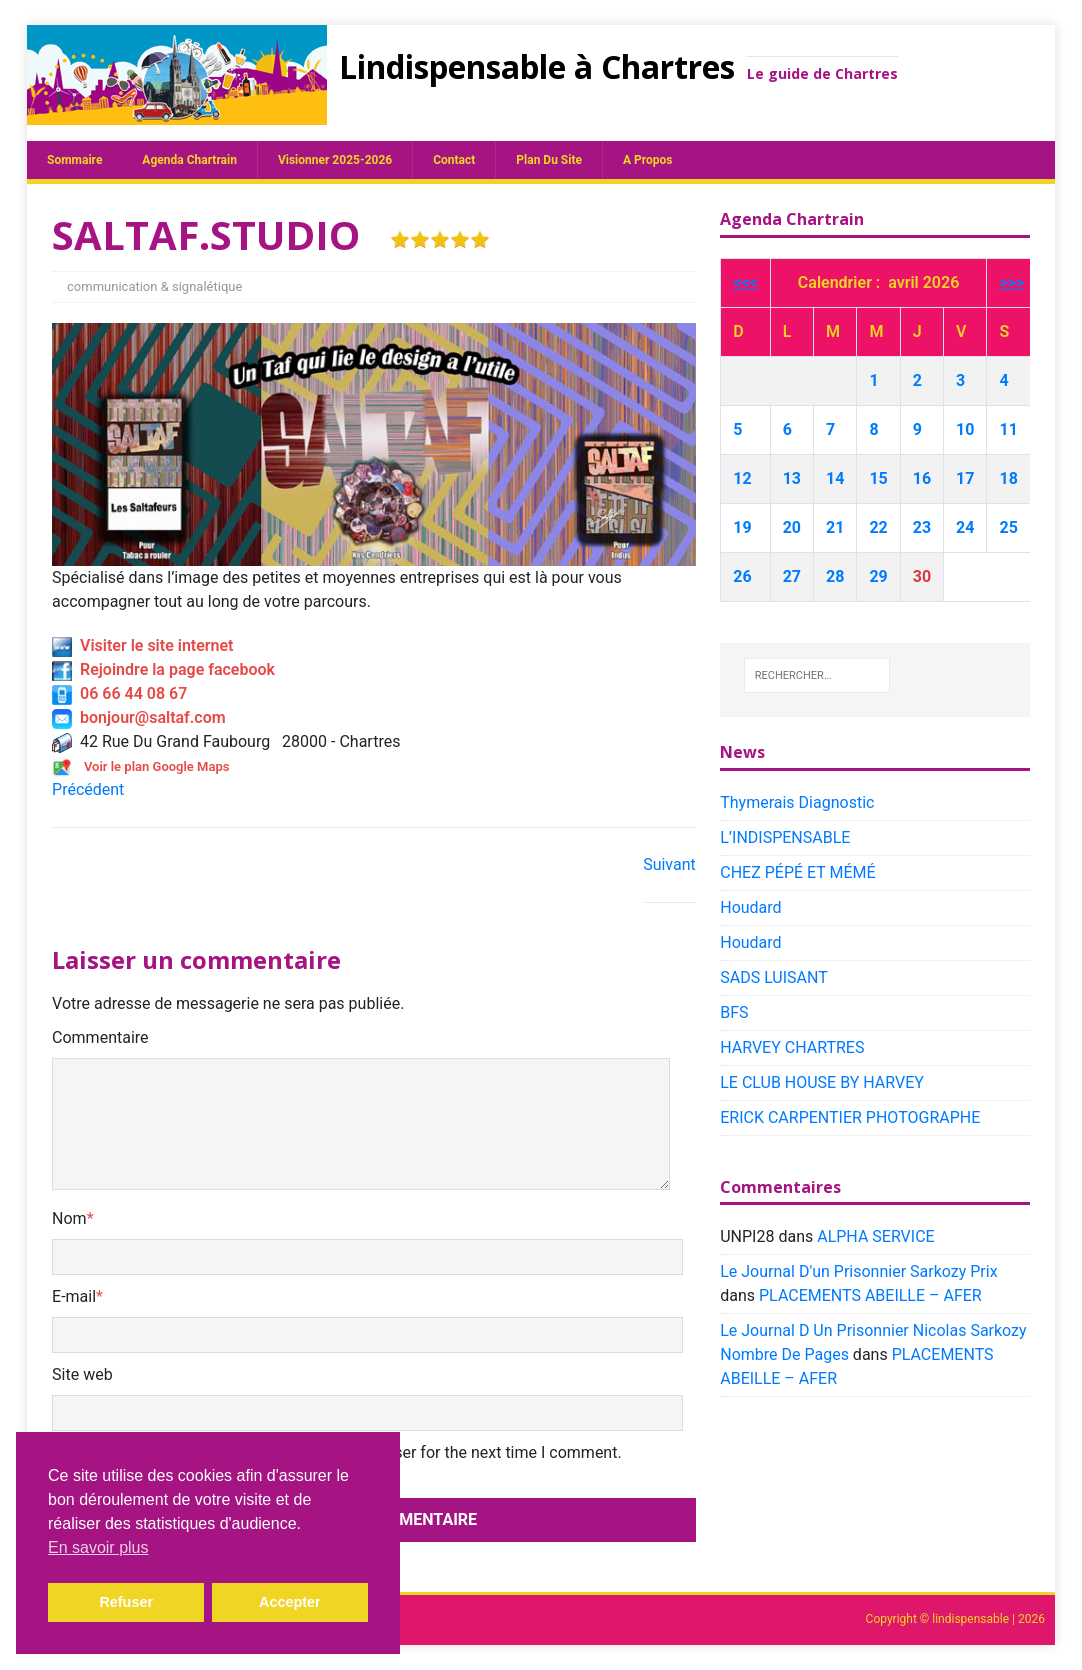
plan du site (549, 160)
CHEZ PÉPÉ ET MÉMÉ (797, 872)
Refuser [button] (126, 1602)
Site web (82, 1374)
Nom (69, 1218)
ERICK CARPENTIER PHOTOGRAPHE (850, 1117)
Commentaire (100, 1037)
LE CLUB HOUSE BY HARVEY (822, 1082)
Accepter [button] (290, 1602)
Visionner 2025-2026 (335, 160)
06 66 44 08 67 (119, 693)
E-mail (74, 1296)
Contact (454, 160)
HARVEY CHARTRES (792, 1047)
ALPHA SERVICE (875, 1236)
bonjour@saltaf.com (139, 717)
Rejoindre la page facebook (163, 669)
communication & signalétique (154, 286)
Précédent (88, 789)
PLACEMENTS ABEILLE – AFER (870, 1295)
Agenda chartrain (189, 160)
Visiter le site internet (142, 645)
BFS (734, 1012)
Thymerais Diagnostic (797, 802)
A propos (647, 160)
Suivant (669, 864)
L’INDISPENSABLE (785, 837)
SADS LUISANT (774, 977)
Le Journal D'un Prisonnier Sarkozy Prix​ (858, 1271)
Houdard (750, 907)
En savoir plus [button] (98, 1547)
